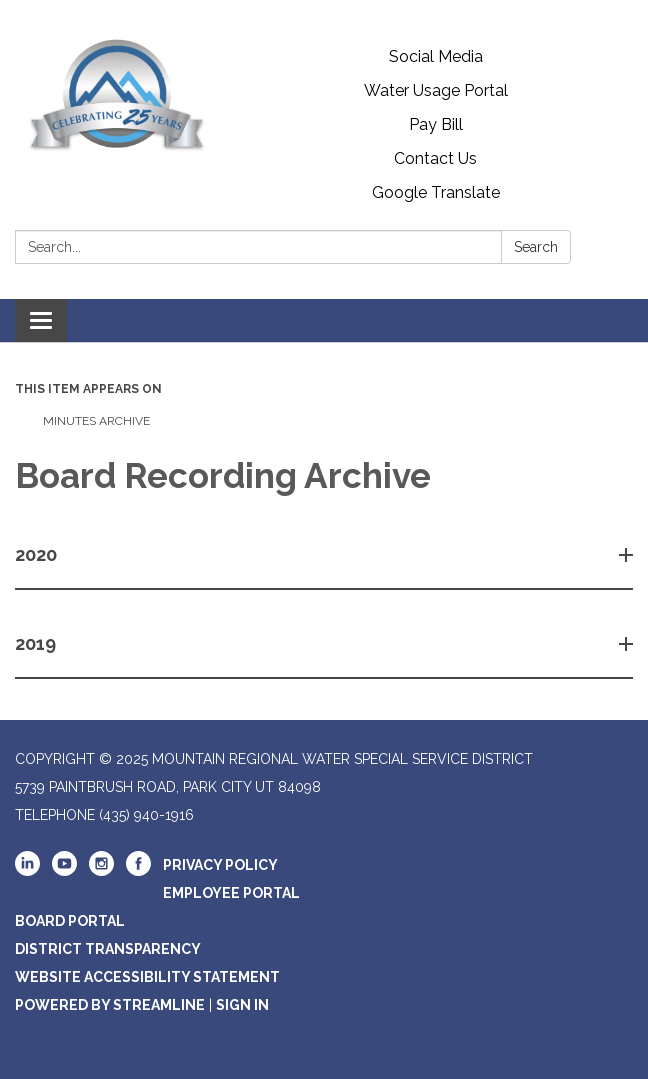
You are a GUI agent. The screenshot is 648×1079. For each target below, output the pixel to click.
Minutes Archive (95, 421)
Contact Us (435, 158)
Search (536, 247)
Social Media (436, 56)
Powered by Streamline (110, 1005)
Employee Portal (231, 893)
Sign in (242, 1005)
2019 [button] (37, 643)
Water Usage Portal (436, 90)
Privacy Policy (220, 865)
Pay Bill (436, 124)
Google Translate (436, 192)
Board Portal (70, 921)
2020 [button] (38, 554)
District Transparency (108, 949)
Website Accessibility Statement (147, 977)
